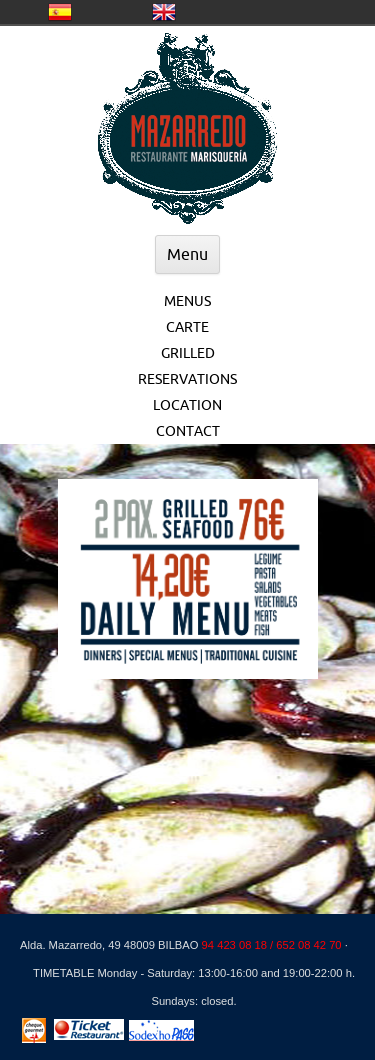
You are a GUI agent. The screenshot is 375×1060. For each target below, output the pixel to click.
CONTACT (188, 431)
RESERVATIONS (187, 379)
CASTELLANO (60, 12)
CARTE (187, 327)
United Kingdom (164, 12)
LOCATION (187, 405)
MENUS (187, 301)
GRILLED (188, 353)
